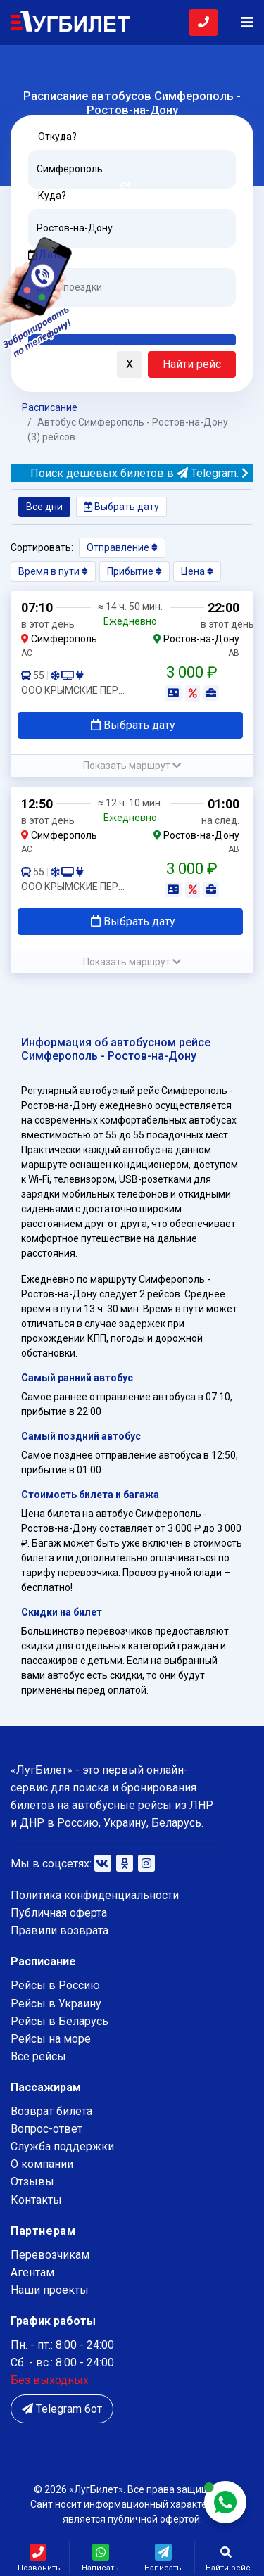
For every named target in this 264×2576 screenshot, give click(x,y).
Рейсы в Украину (56, 2003)
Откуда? (57, 136)
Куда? (52, 195)
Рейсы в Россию (55, 1985)
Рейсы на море (51, 2038)
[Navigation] (241, 22)
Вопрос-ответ (46, 2129)
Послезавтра (145, 317)
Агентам (32, 2272)
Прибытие (134, 571)
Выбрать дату (121, 506)
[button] (39, 365)
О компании (42, 2164)
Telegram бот (62, 2409)
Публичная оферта (59, 1913)
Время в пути (53, 571)
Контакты (36, 2200)
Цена (197, 571)
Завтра (85, 317)
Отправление (122, 547)
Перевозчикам (50, 2254)
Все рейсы (38, 2056)
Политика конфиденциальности (95, 1895)
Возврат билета (51, 2111)
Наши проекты (50, 2290)
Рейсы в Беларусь (59, 2021)
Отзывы (32, 2181)
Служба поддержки (62, 2146)
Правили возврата (59, 1930)
